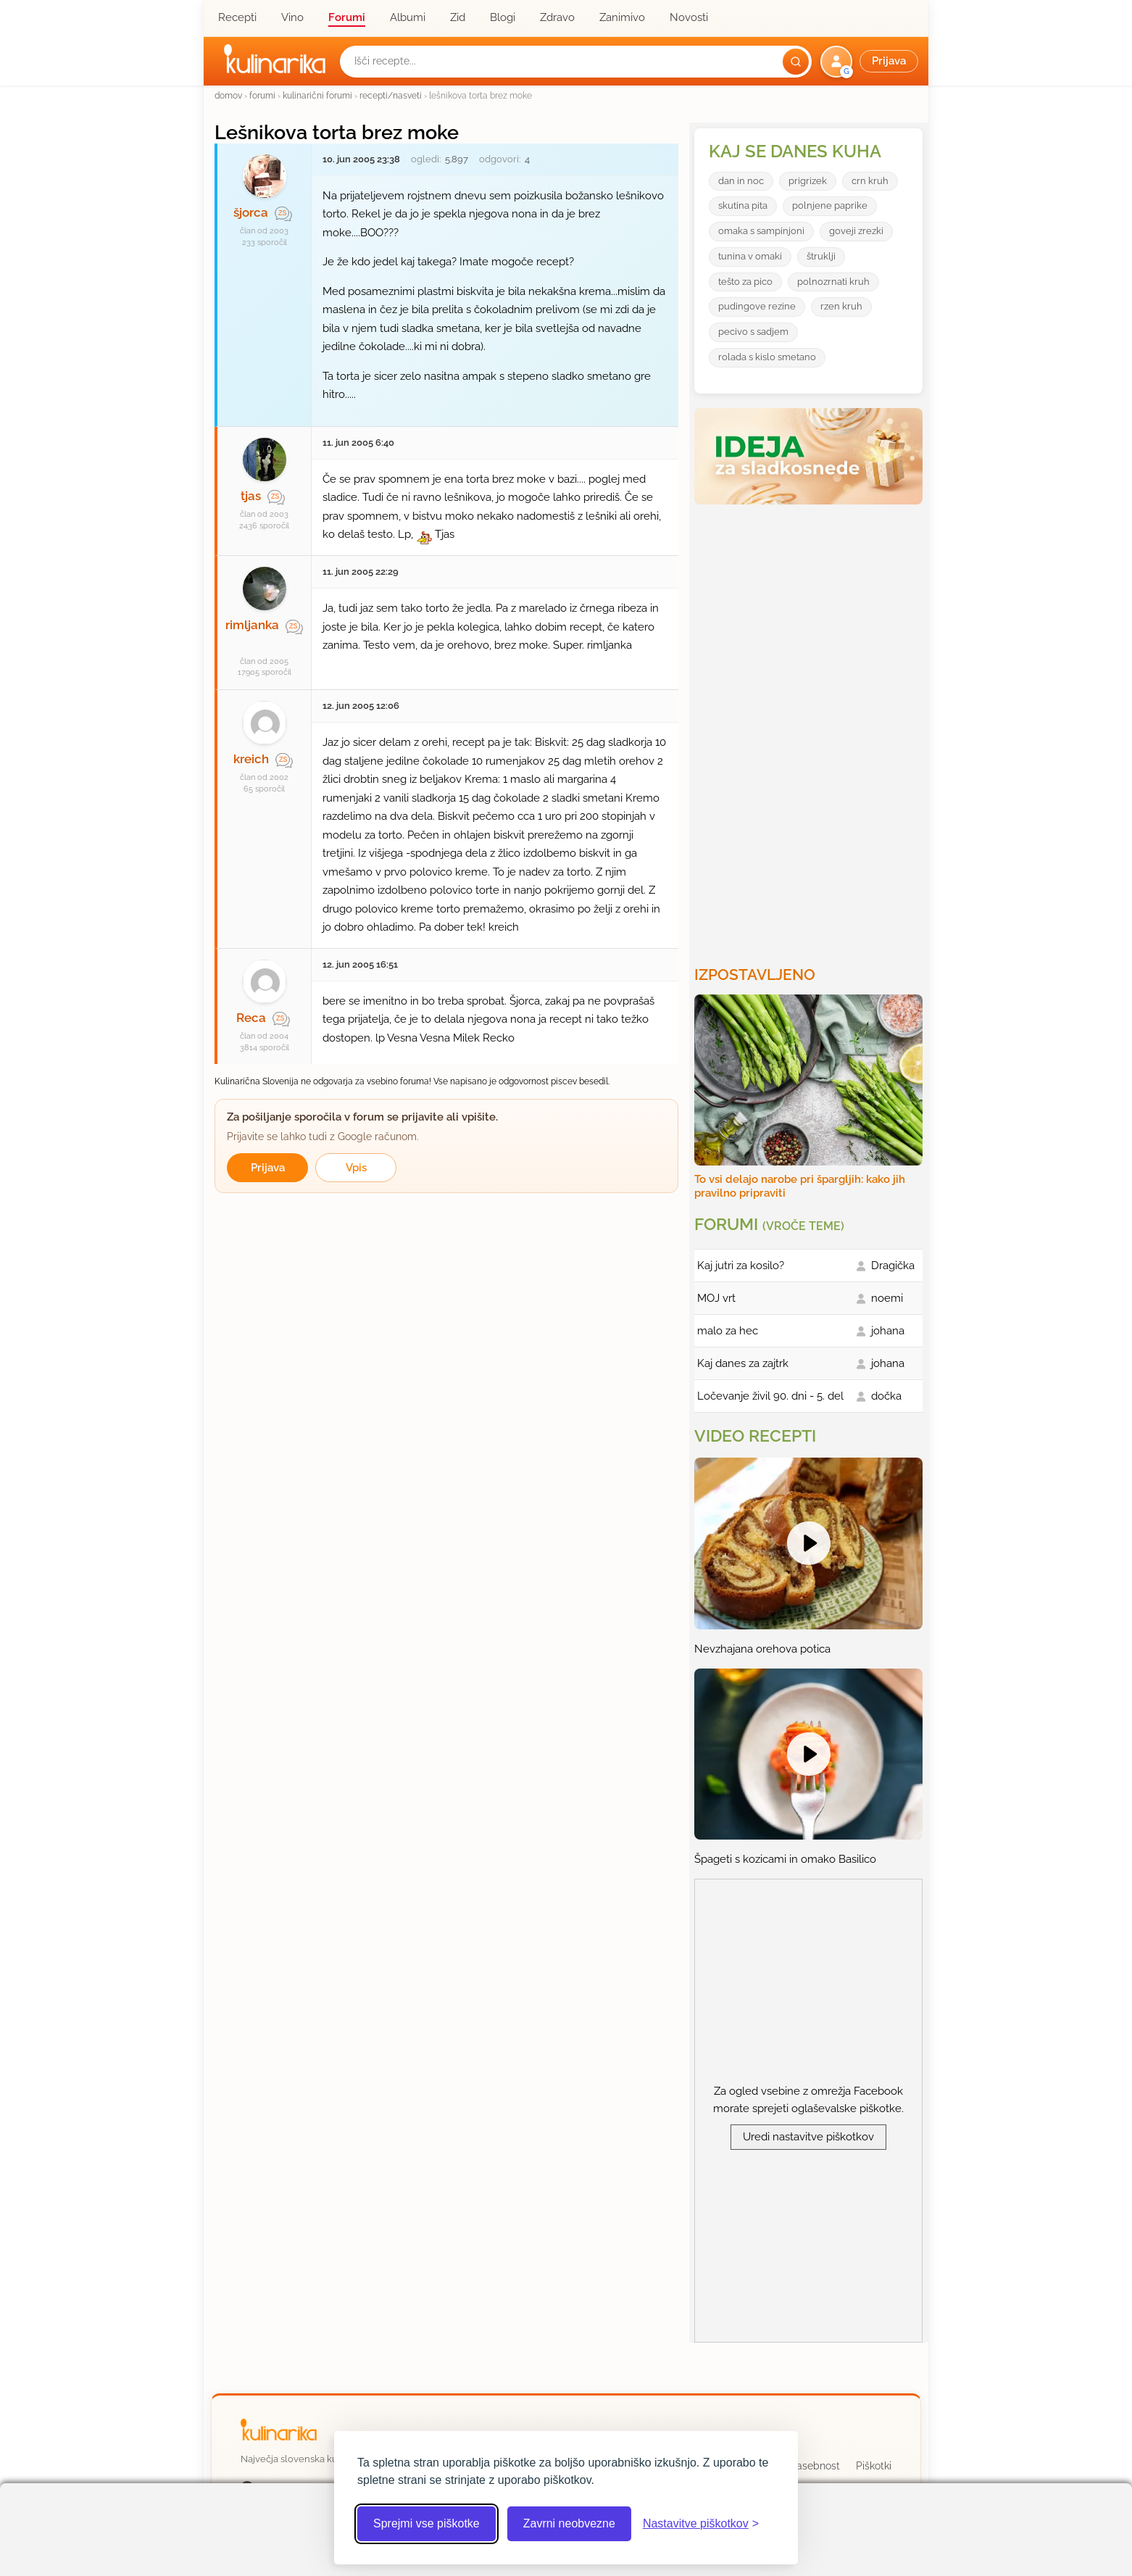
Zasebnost (815, 2466)
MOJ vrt (716, 1298)
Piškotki (873, 2466)
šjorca (250, 212)
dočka (886, 1396)
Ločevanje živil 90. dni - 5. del (770, 1396)
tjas (251, 496)
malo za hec (727, 1330)
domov (228, 95)
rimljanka (252, 625)
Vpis (356, 1167)
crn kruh (870, 180)
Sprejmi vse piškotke (426, 2523)
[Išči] (796, 62)
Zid (457, 17)
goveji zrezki (856, 230)
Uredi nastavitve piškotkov (808, 2136)
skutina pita (742, 205)
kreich (251, 759)
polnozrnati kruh (833, 281)
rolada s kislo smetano (767, 357)
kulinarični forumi (317, 95)
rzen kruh (841, 306)
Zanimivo (622, 17)
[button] (870, 62)
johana (887, 1330)
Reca (251, 1017)
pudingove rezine (757, 306)
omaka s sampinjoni (761, 230)
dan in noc (741, 180)
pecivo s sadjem (753, 331)
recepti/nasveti (390, 95)
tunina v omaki (750, 256)
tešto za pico (745, 281)
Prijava (268, 1167)
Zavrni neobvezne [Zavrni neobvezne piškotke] (569, 2523)
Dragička (893, 1265)
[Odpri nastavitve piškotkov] (701, 2523)
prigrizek (807, 180)
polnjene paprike (829, 205)
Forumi (346, 17)
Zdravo (557, 17)
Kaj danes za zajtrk (742, 1363)
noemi (887, 1298)
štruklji (821, 256)
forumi (262, 95)
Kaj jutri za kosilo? (740, 1265)
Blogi (502, 17)
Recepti (237, 17)
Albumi (407, 17)
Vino (292, 17)
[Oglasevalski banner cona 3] (810, 729)
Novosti (689, 17)
